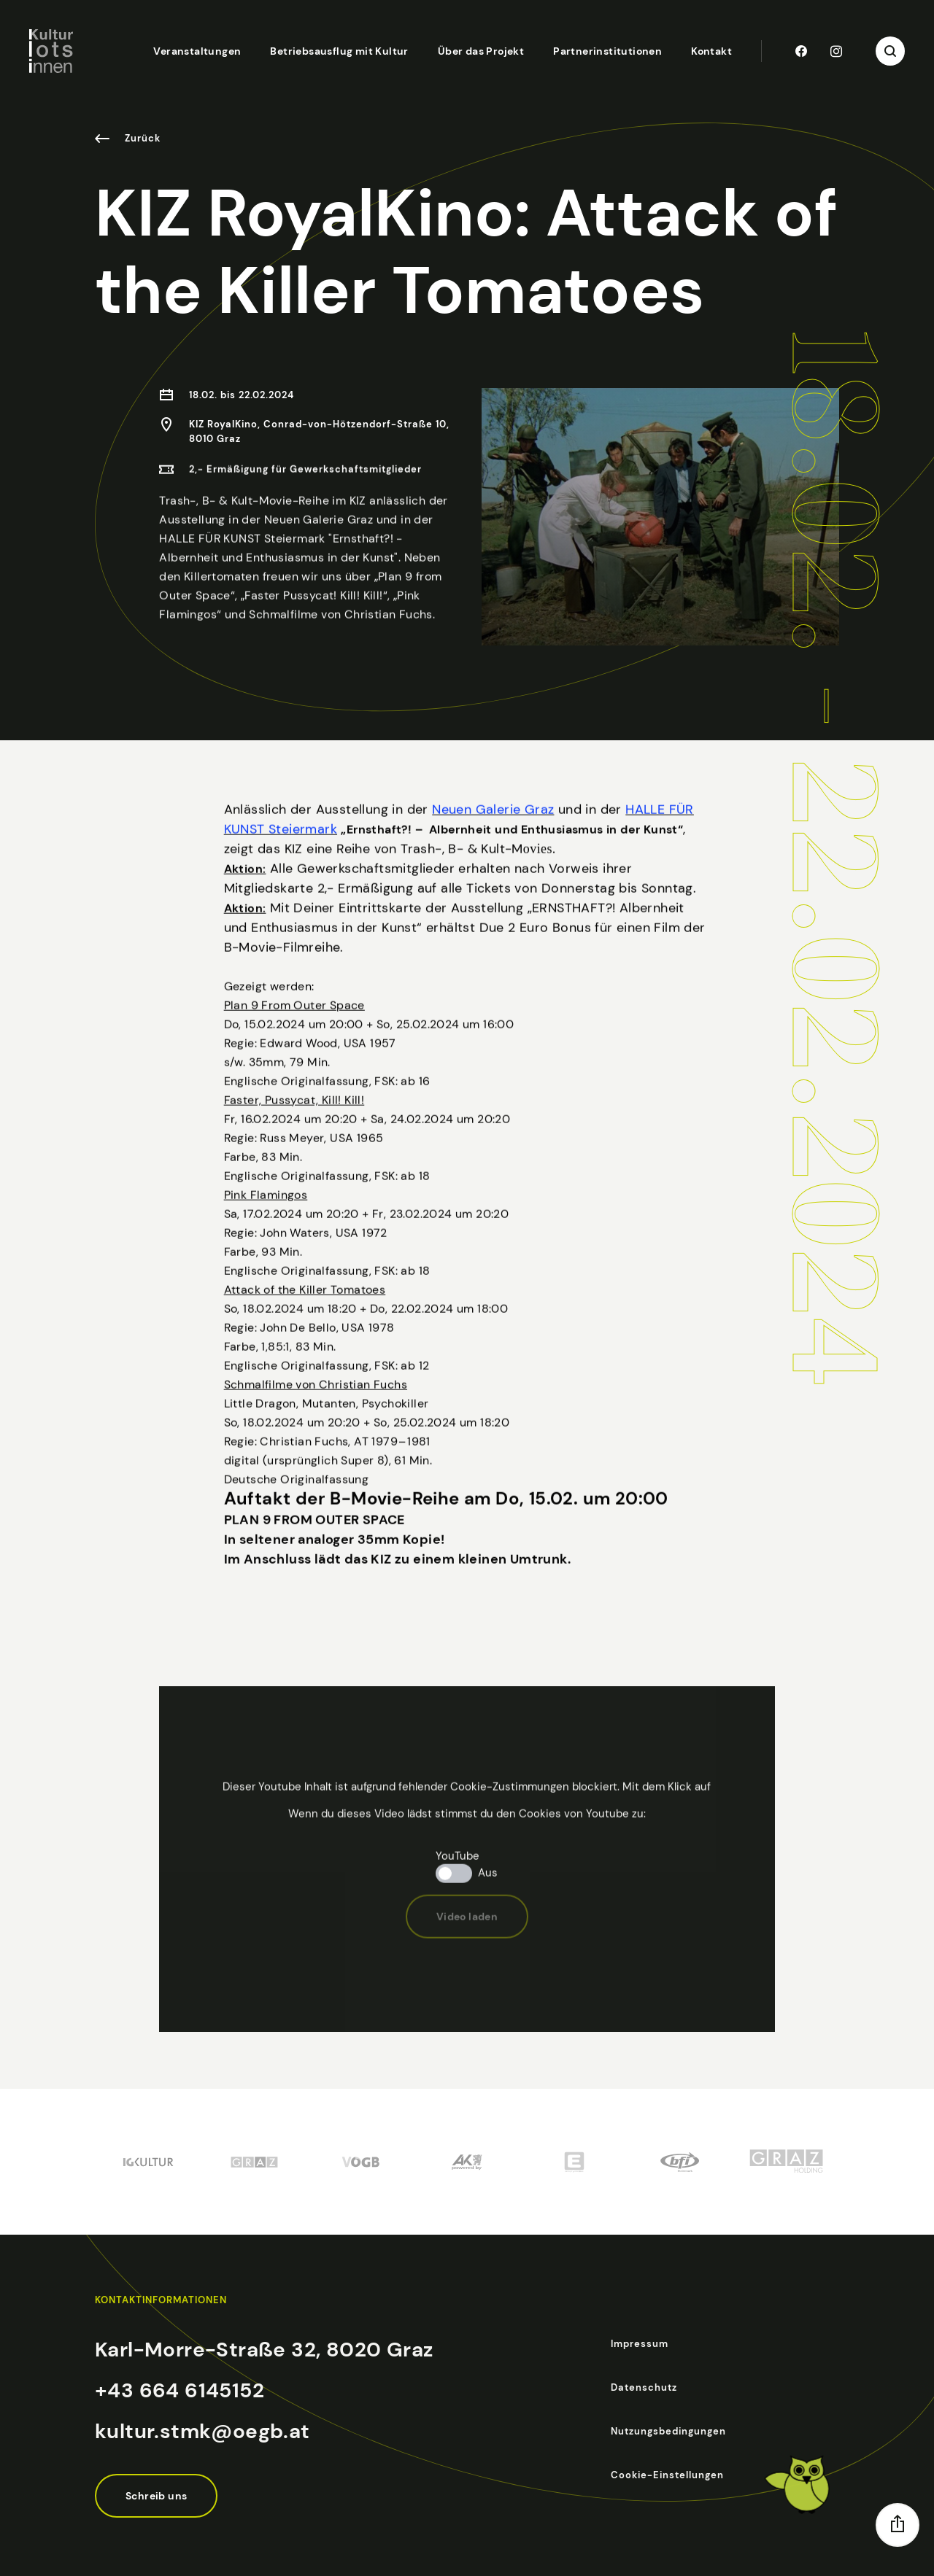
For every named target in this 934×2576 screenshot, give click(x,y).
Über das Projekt (481, 51)
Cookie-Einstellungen (667, 2475)
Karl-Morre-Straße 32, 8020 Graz (264, 2349)
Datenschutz (644, 2387)
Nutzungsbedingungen (668, 2431)
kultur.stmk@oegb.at (202, 2431)
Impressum (639, 2344)
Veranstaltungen (197, 51)
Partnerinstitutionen (607, 51)
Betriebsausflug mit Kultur (339, 51)
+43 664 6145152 (179, 2390)
